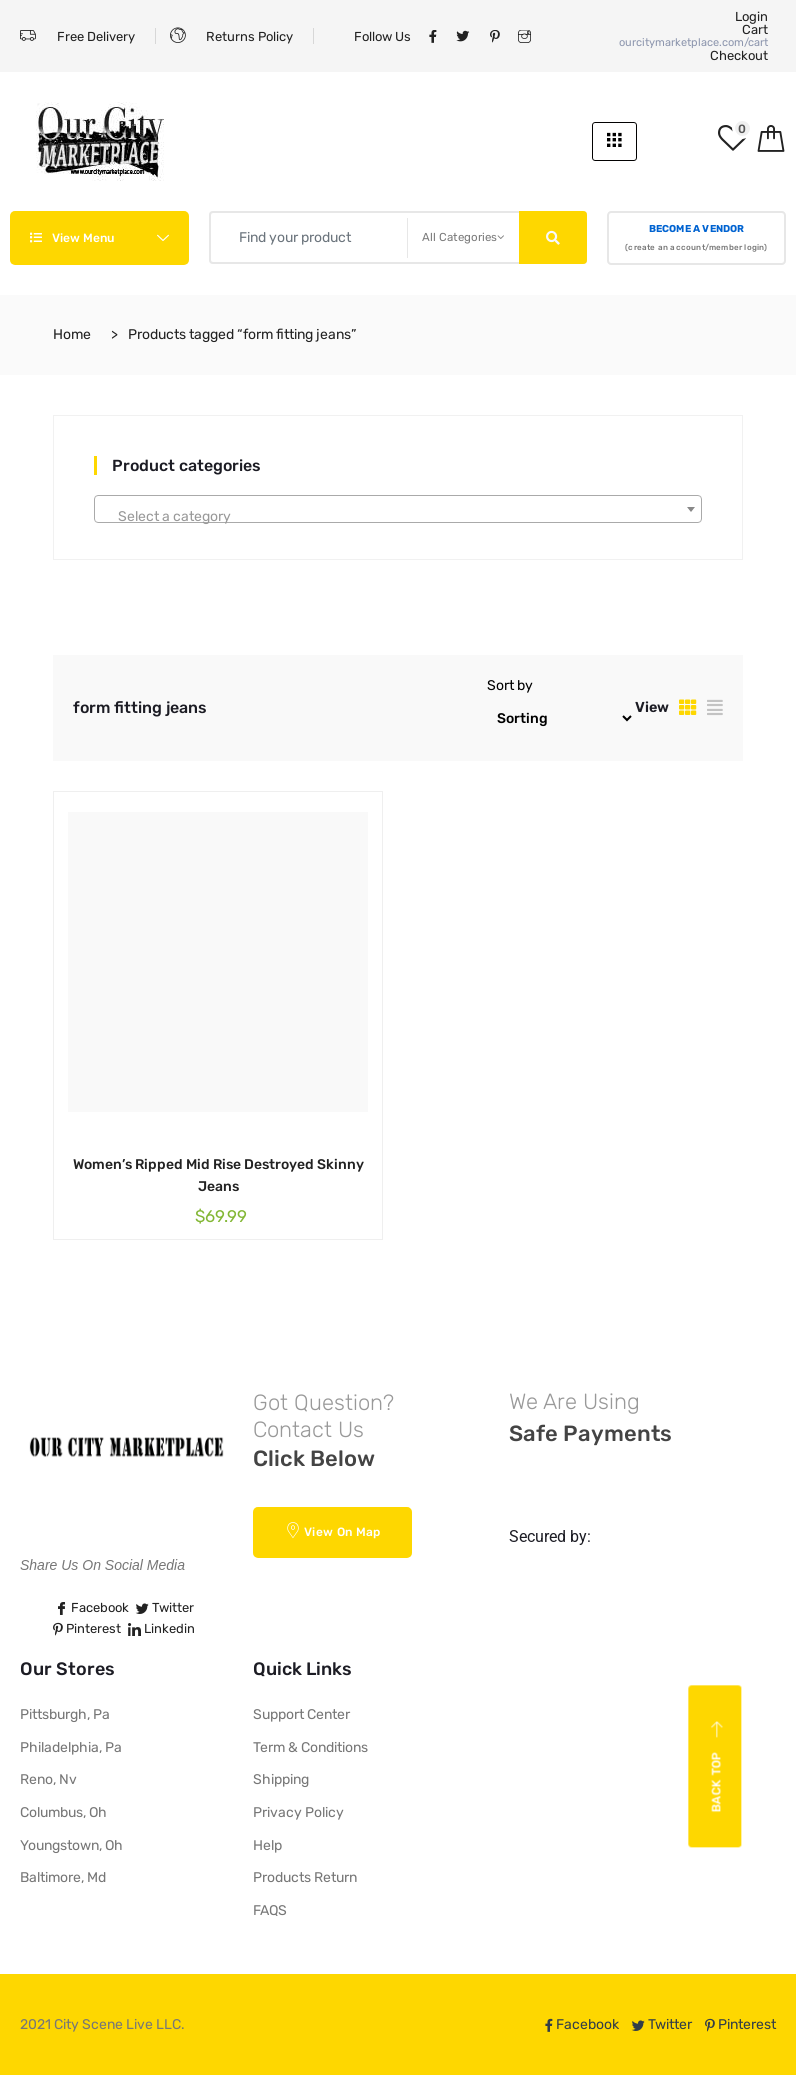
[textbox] (398, 517)
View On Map (333, 1530)
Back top (717, 1767)
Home (72, 334)
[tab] (688, 707)
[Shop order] (560, 718)
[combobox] (398, 509)
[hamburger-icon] (614, 141)
